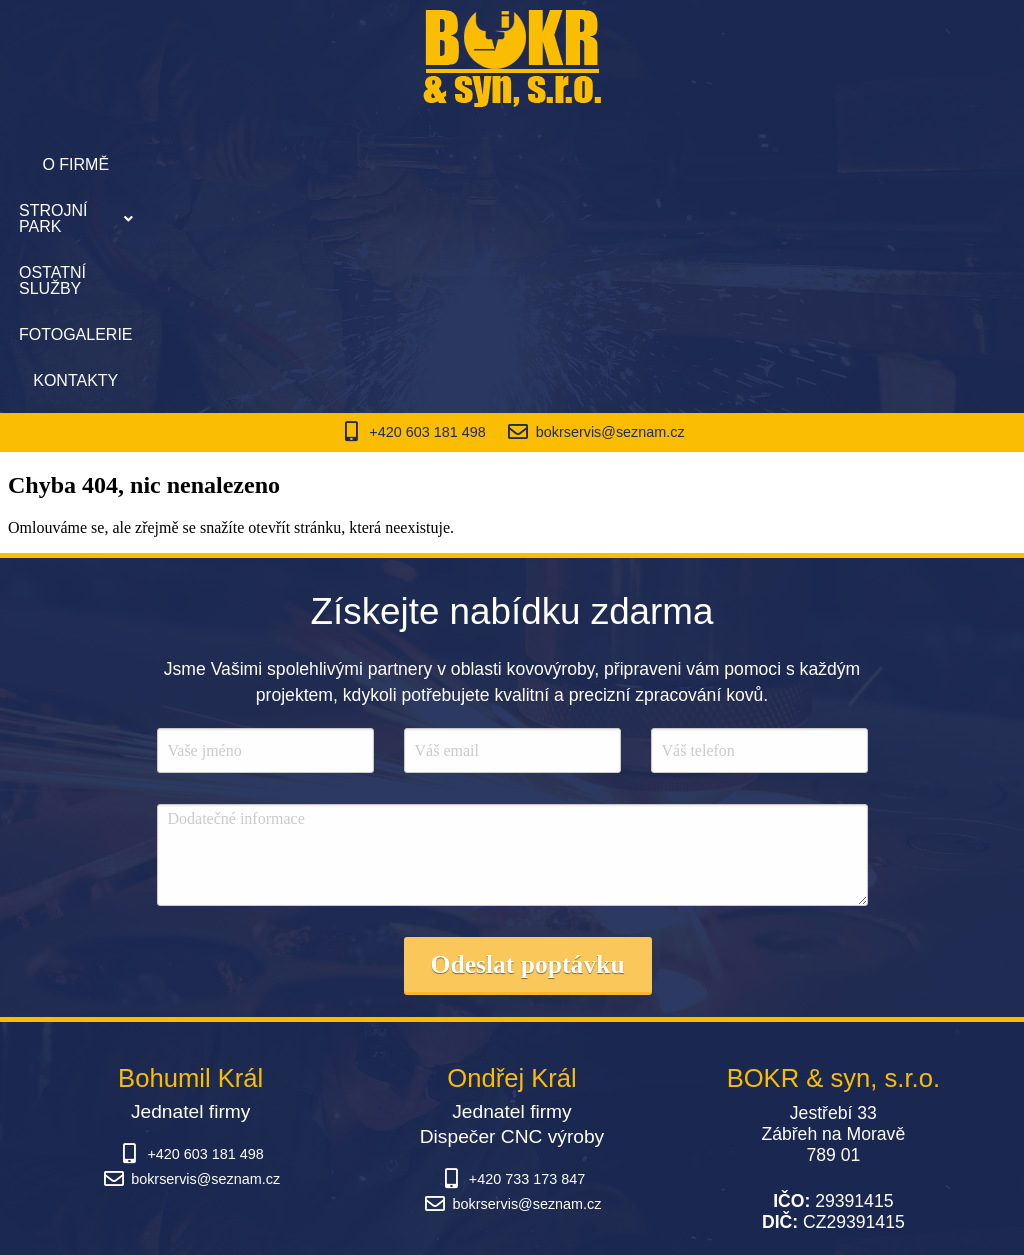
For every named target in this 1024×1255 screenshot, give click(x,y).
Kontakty (772, 164)
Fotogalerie (655, 164)
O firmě (242, 164)
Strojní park (361, 164)
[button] (361, 165)
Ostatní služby (513, 164)
